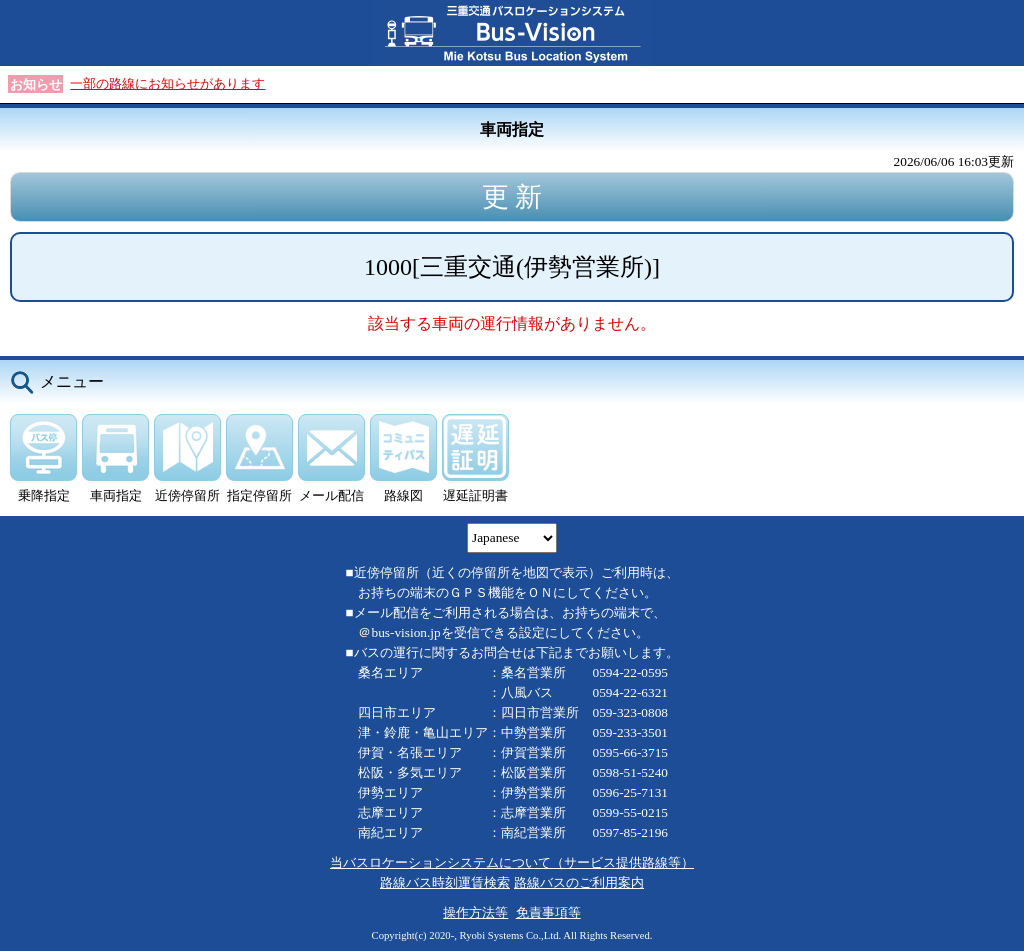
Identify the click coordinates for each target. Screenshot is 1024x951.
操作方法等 (475, 912)
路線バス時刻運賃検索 (445, 882)
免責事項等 (548, 912)
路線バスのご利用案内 (579, 882)
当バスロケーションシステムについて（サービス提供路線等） (512, 862)
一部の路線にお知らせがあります (167, 83)
